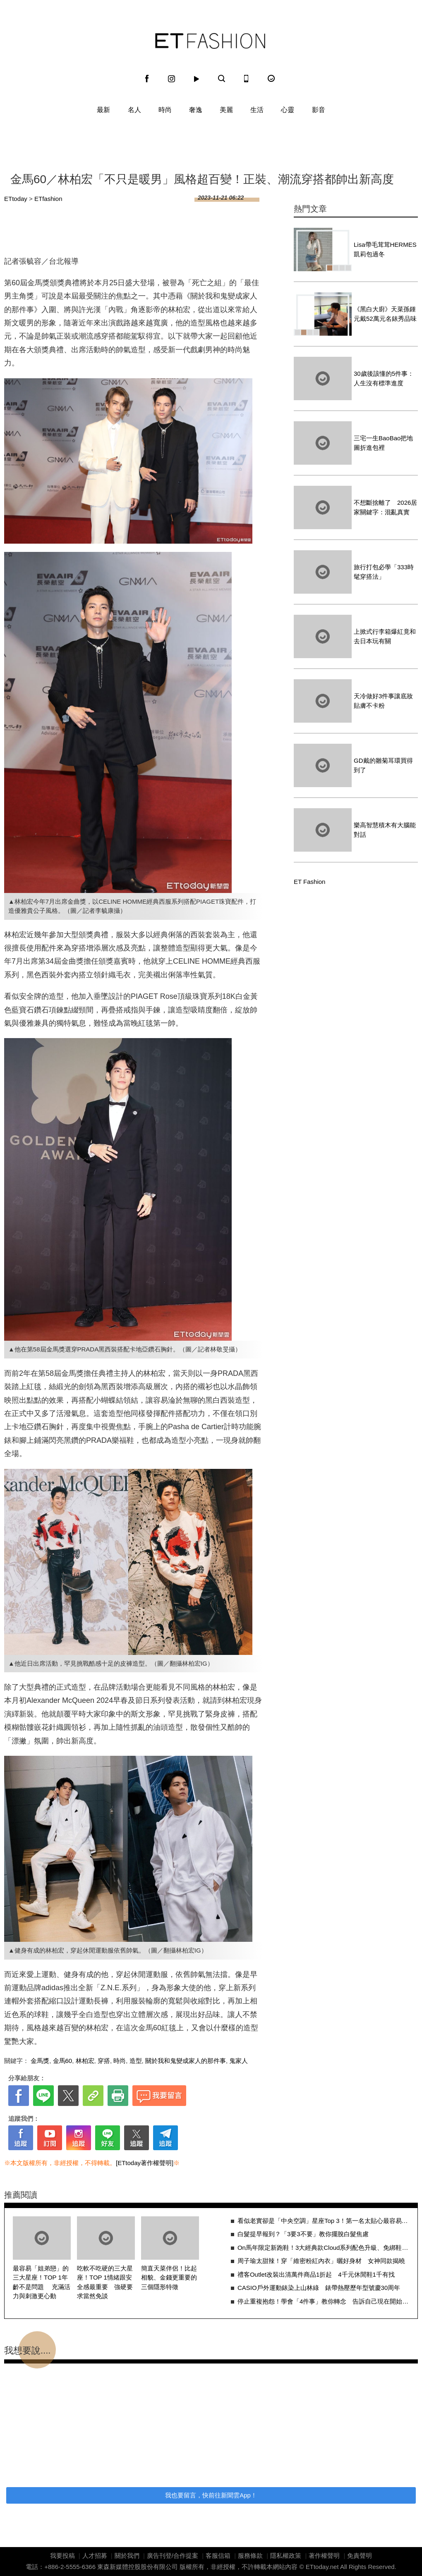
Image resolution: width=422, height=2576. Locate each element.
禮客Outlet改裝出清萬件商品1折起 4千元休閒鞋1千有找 (316, 2274)
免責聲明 (359, 2555)
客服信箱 (218, 2555)
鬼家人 (238, 2060)
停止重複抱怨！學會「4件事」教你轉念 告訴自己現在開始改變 (323, 2301)
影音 (318, 109)
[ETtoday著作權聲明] (144, 2162)
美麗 (226, 109)
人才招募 (94, 2555)
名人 (134, 109)
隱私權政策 (285, 2555)
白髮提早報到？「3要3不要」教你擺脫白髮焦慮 (303, 2233)
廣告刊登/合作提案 (172, 2555)
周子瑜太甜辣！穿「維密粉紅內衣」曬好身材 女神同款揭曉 (321, 2260)
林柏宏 (85, 2060)
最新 (103, 109)
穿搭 (104, 2060)
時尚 (165, 109)
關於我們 (127, 2555)
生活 (257, 109)
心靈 (287, 109)
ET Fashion (210, 41)
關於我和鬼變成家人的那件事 (185, 2060)
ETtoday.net (322, 2566)
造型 (135, 2060)
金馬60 (62, 2060)
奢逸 (195, 109)
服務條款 (250, 2555)
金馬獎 (40, 2060)
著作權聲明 (324, 2555)
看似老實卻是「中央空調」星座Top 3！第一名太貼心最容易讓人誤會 (323, 2220)
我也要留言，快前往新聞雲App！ (211, 2495)
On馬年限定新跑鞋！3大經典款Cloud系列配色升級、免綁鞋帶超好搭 (323, 2247)
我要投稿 (62, 2555)
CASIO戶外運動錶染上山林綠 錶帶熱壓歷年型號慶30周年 (318, 2287)
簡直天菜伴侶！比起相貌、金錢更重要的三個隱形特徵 (169, 2277)
